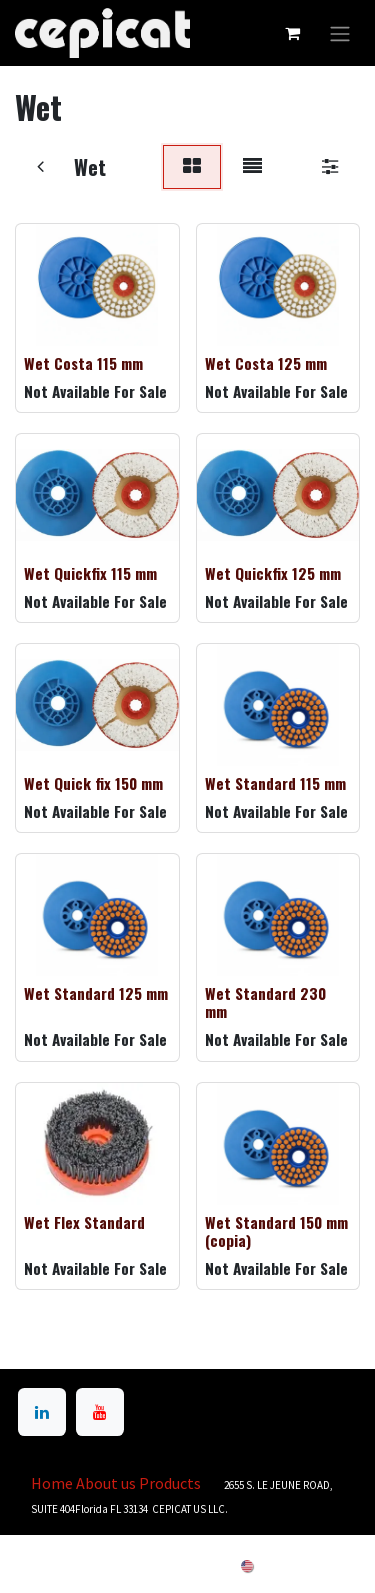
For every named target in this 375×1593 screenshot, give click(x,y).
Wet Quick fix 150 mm (93, 783)
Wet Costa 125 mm (266, 363)
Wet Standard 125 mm (96, 993)
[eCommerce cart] (292, 33)
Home (52, 1483)
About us (106, 1483)
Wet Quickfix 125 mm (273, 573)
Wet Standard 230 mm (265, 1002)
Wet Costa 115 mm (83, 363)
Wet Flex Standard (84, 1221)
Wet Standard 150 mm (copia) (276, 1230)
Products (170, 1483)
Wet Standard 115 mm (275, 783)
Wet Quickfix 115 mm (90, 573)
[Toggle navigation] (340, 33)
